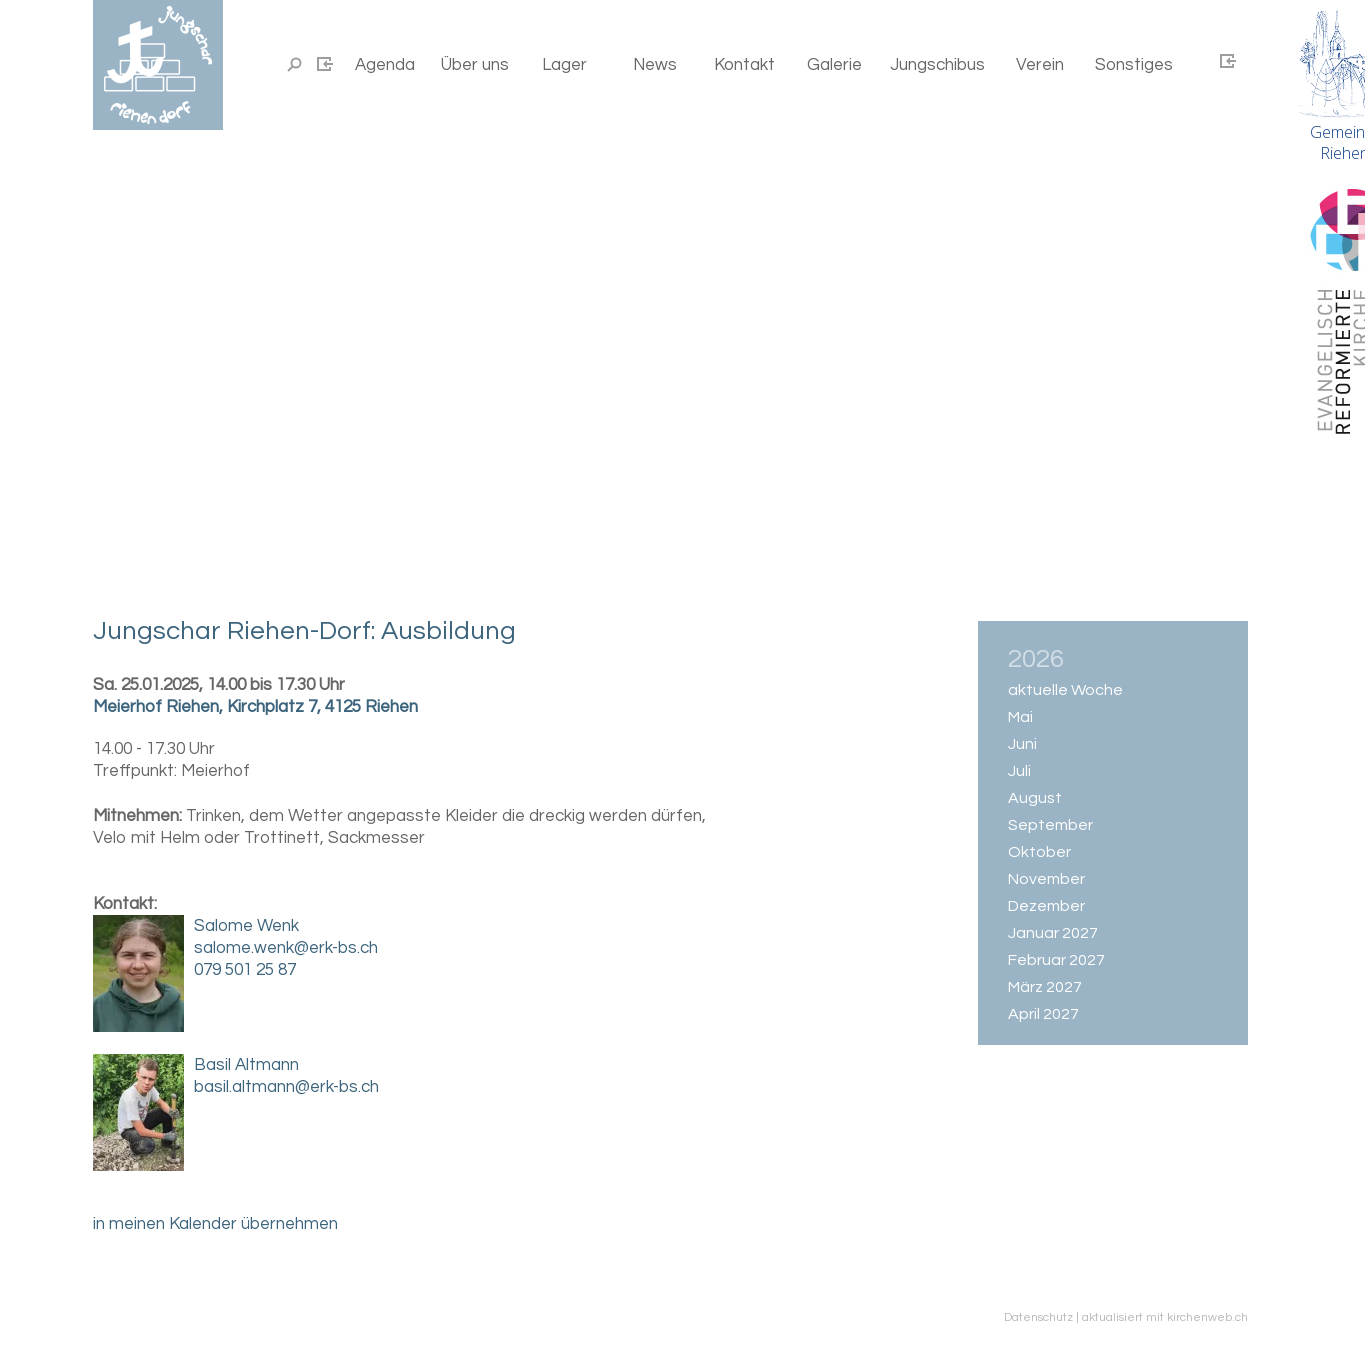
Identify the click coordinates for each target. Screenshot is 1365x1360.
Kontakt (744, 65)
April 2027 (1043, 1014)
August (1035, 798)
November (1046, 879)
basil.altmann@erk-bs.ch (286, 1087)
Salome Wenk (246, 926)
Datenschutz (1038, 1317)
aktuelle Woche (1065, 690)
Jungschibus (937, 65)
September (1050, 825)
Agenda (385, 65)
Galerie (834, 65)
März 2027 (1045, 987)
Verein (1040, 65)
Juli (1019, 771)
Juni (1022, 744)
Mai (1020, 717)
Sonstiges (1134, 65)
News (655, 65)
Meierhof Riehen (255, 707)
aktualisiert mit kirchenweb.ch (1165, 1317)
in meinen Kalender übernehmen (215, 1224)
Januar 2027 (1053, 933)
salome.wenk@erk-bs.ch (286, 948)
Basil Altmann (246, 1065)
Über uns (475, 65)
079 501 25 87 (245, 970)
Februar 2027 (1056, 960)
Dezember (1046, 906)
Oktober (1039, 852)
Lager (564, 65)
